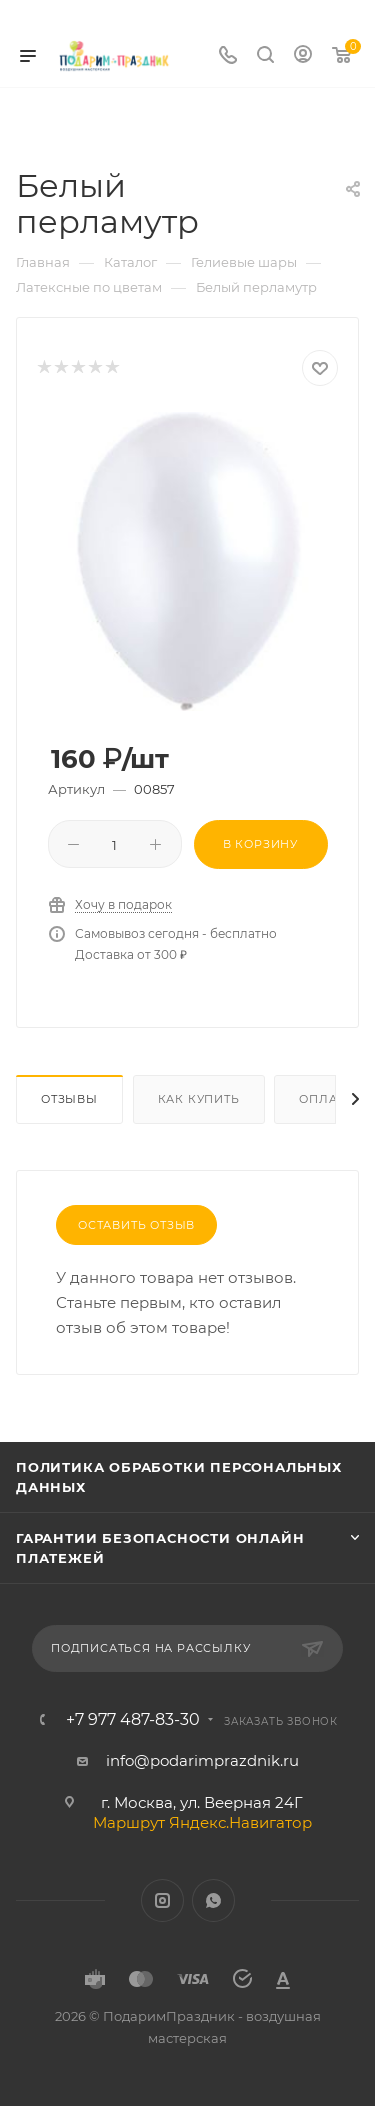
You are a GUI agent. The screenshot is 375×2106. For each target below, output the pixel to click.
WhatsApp (213, 1900)
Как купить (199, 1099)
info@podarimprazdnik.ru (202, 1760)
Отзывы (69, 1099)
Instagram (162, 1900)
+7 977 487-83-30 (133, 1720)
